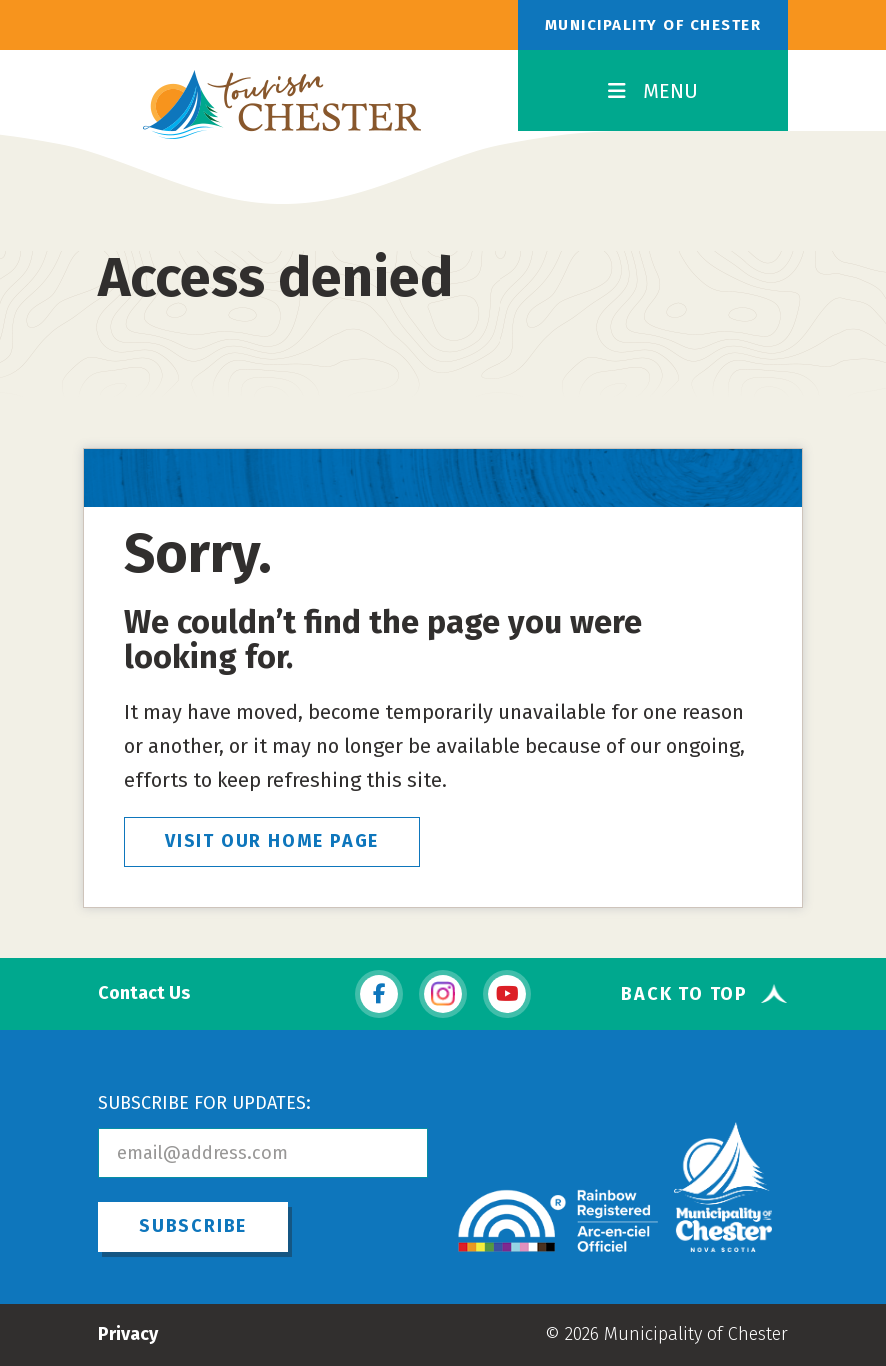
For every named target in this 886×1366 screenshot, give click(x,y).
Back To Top (684, 993)
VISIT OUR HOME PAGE (272, 841)
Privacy (128, 1334)
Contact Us (144, 993)
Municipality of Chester (653, 25)
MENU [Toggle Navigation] (653, 91)
